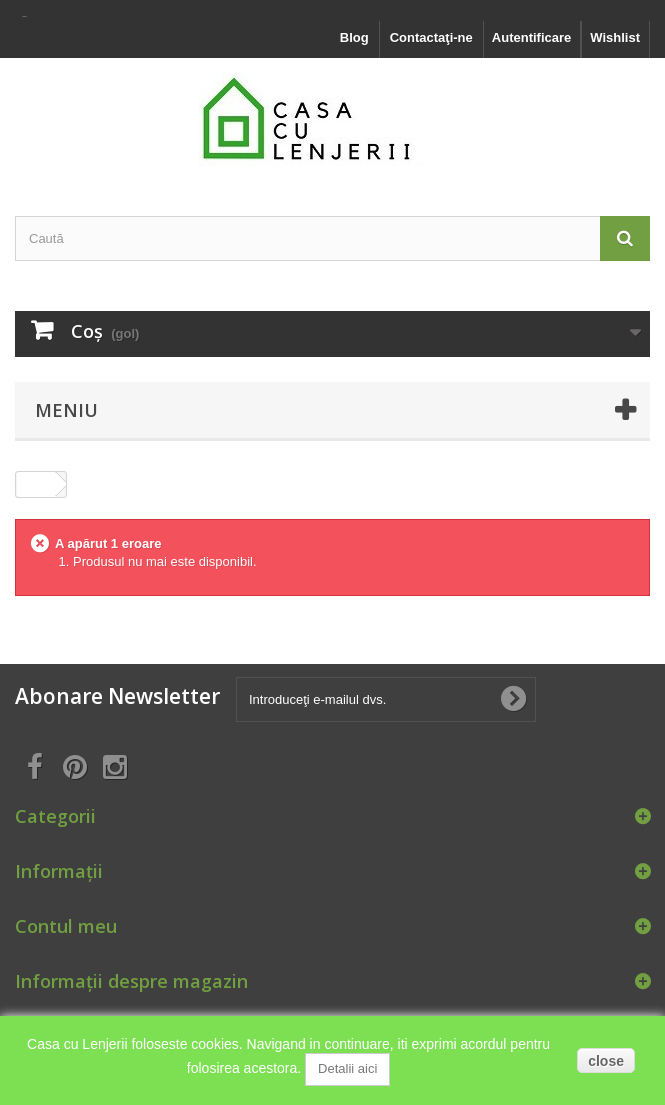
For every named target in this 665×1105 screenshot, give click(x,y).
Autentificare (531, 37)
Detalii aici (347, 1068)
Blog (354, 37)
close (606, 1061)
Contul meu (66, 926)
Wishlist (615, 37)
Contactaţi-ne (431, 37)
